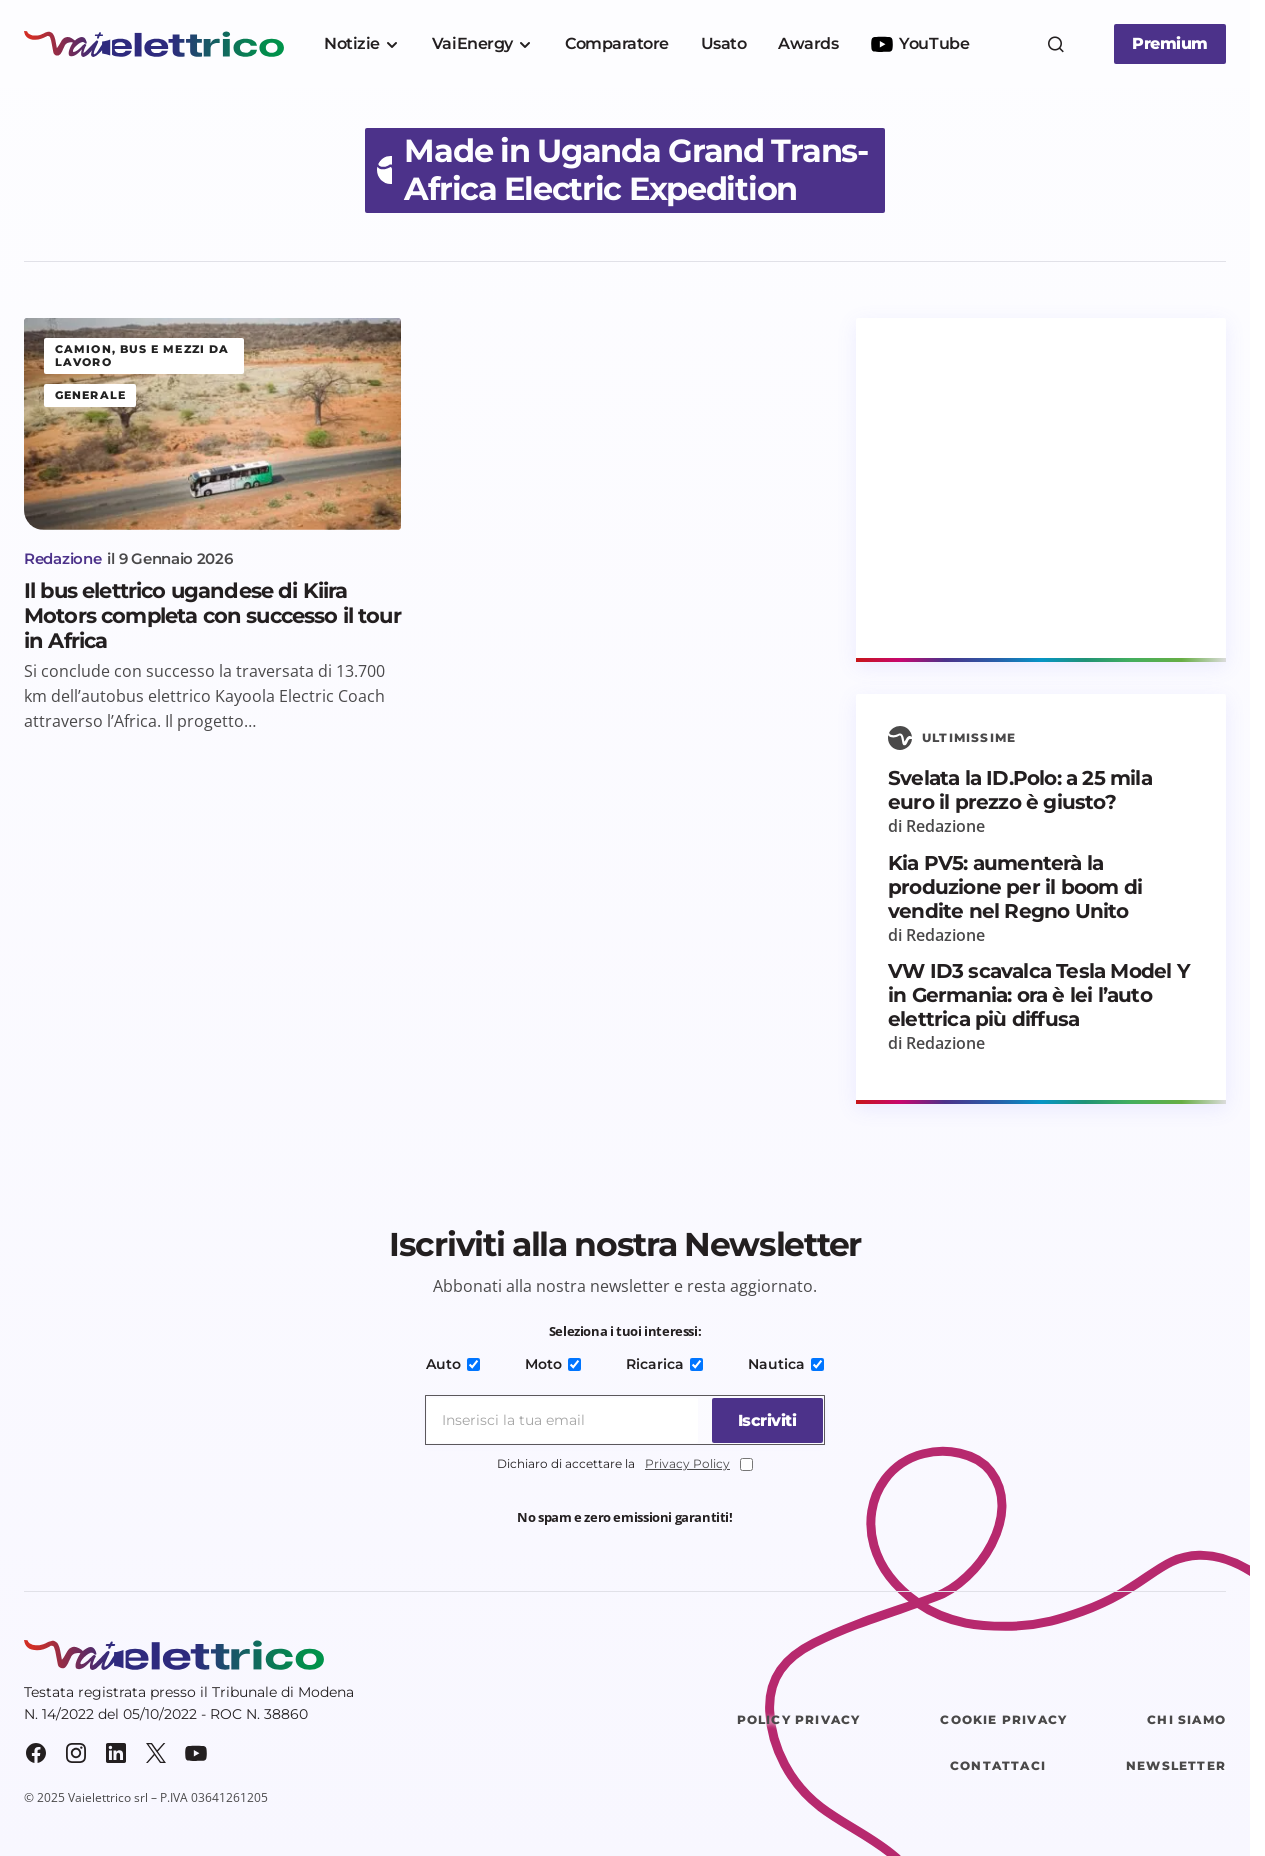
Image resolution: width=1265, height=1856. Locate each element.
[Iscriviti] (763, 1420)
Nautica (782, 1364)
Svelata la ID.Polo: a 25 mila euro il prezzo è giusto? (1020, 790)
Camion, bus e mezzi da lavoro (142, 355)
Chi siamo (1186, 1719)
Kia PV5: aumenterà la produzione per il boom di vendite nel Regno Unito (1015, 887)
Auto (457, 1364)
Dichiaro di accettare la (625, 1464)
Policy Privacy (799, 1719)
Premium (1170, 43)
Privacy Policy (687, 1463)
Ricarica (663, 1364)
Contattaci (998, 1765)
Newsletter (1176, 1765)
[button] (1056, 44)
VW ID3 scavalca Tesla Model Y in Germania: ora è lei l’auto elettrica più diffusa (1039, 995)
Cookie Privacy (1003, 1719)
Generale (90, 395)
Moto (554, 1364)
